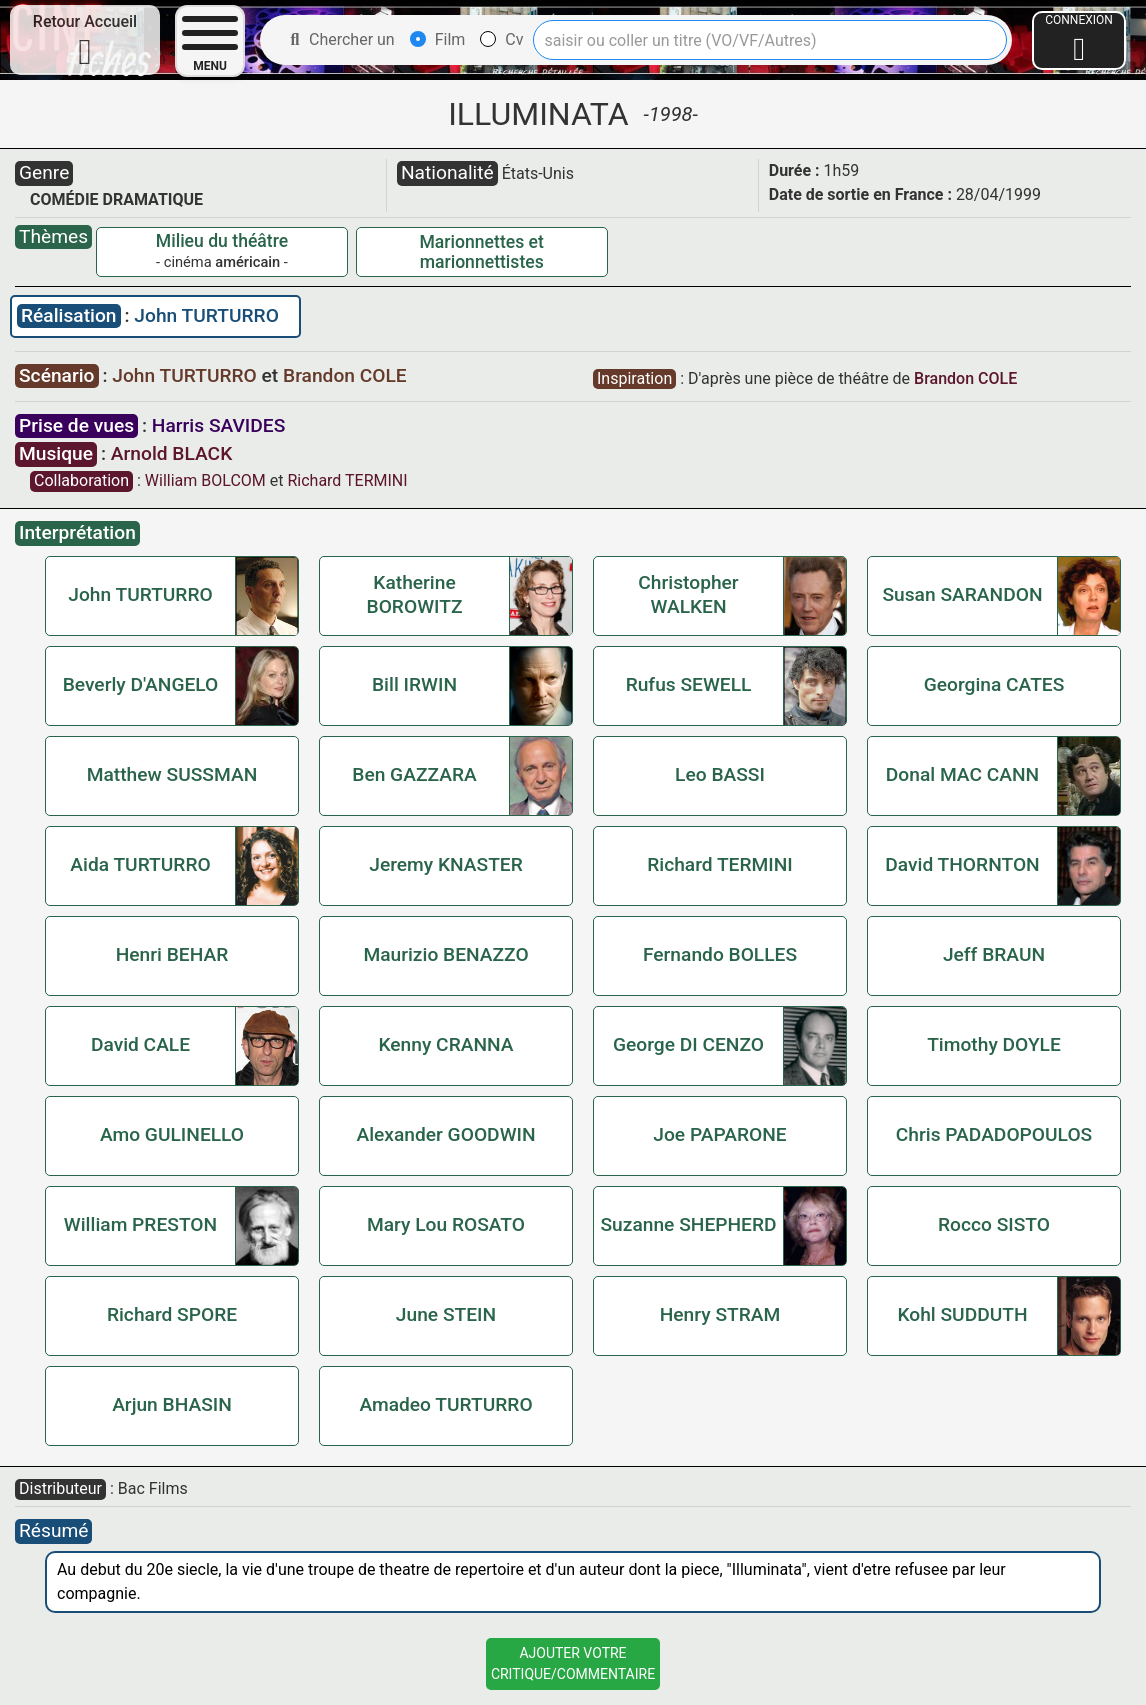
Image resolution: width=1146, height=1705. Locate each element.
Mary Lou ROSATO (446, 1224)
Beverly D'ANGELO (141, 684)
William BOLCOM (205, 480)
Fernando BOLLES (720, 954)
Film (438, 39)
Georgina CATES (994, 684)
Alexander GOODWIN (445, 1134)
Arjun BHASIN (172, 1404)
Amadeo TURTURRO (445, 1404)
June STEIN (446, 1314)
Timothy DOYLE (994, 1044)
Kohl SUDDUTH (962, 1314)
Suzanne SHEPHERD (688, 1224)
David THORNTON (962, 864)
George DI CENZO (688, 1044)
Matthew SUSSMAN (172, 774)
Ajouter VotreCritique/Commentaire (573, 1663)
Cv (501, 39)
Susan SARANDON (962, 594)
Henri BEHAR (172, 954)
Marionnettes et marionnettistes (481, 252)
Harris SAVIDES (218, 425)
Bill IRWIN (414, 684)
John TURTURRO (206, 315)
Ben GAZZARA (414, 774)
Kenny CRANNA (445, 1044)
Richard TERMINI (347, 480)
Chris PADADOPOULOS (994, 1134)
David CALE (140, 1044)
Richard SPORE (172, 1314)
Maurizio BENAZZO (445, 954)
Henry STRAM (720, 1314)
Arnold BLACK (171, 453)
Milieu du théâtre (222, 241)
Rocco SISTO (994, 1224)
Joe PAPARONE (719, 1134)
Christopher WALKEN (688, 594)
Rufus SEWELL (689, 684)
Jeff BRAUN (994, 954)
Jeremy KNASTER (446, 864)
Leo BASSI (720, 774)
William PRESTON (140, 1224)
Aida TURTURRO (140, 864)
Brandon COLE (345, 375)
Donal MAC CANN (962, 774)
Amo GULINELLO (172, 1134)
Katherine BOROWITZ (415, 594)
